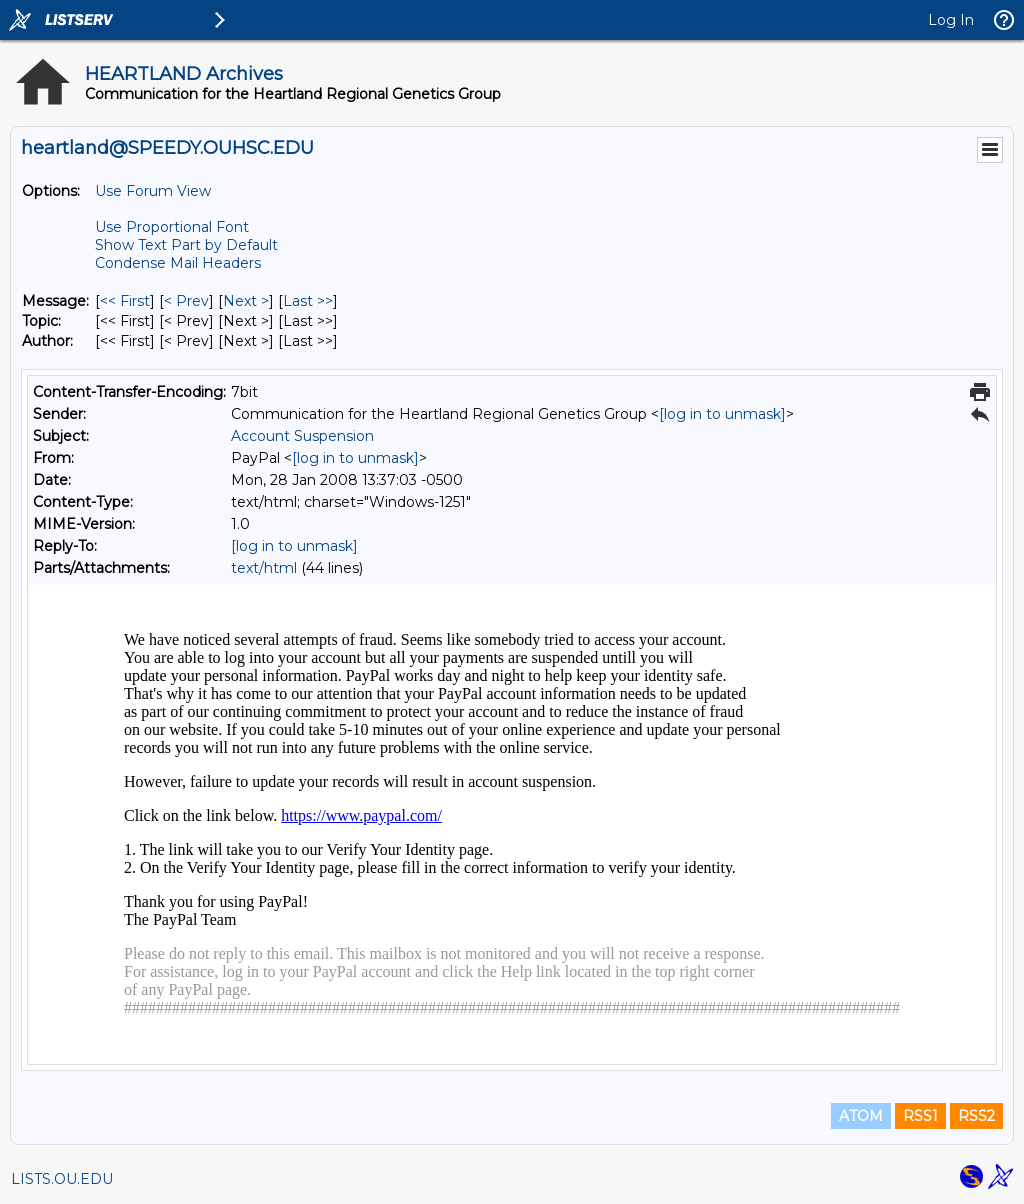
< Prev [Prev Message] (186, 301)
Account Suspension (302, 436)
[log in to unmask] (722, 414)
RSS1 (920, 1116)
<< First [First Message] (125, 301)
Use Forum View (153, 191)
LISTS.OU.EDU (62, 1179)
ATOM (861, 1116)
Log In (951, 20)
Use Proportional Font (172, 227)
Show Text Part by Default (186, 245)
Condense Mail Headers (178, 263)
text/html (264, 568)
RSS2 (976, 1116)
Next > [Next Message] (246, 301)
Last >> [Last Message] (308, 301)
